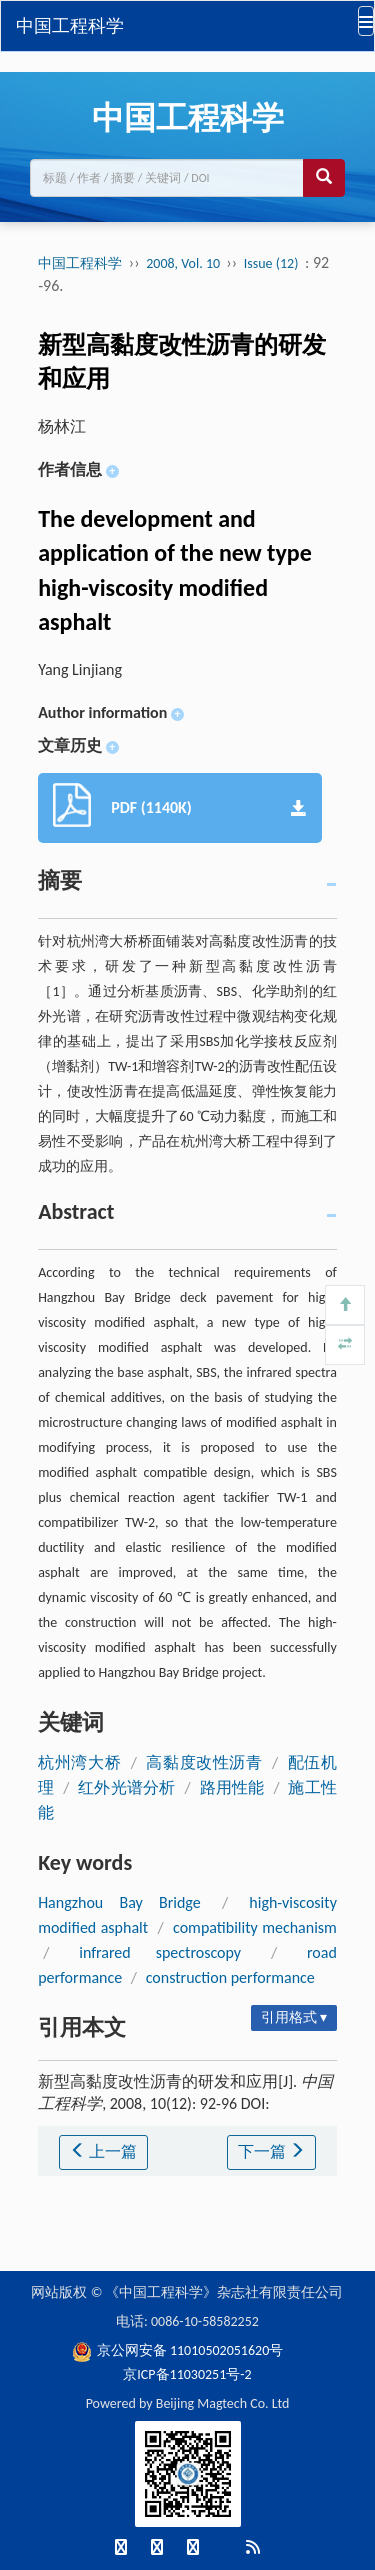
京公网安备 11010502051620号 (178, 2350)
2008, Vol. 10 (184, 263)
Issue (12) (271, 263)
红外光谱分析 (126, 1787)
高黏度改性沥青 (204, 1762)
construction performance (230, 1977)
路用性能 (232, 1787)
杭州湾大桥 (79, 1762)
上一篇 (104, 2151)
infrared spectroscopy (160, 1952)
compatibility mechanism (255, 1927)
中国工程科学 (70, 26)
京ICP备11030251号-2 (187, 2374)
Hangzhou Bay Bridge (119, 1902)
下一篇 (272, 2151)
